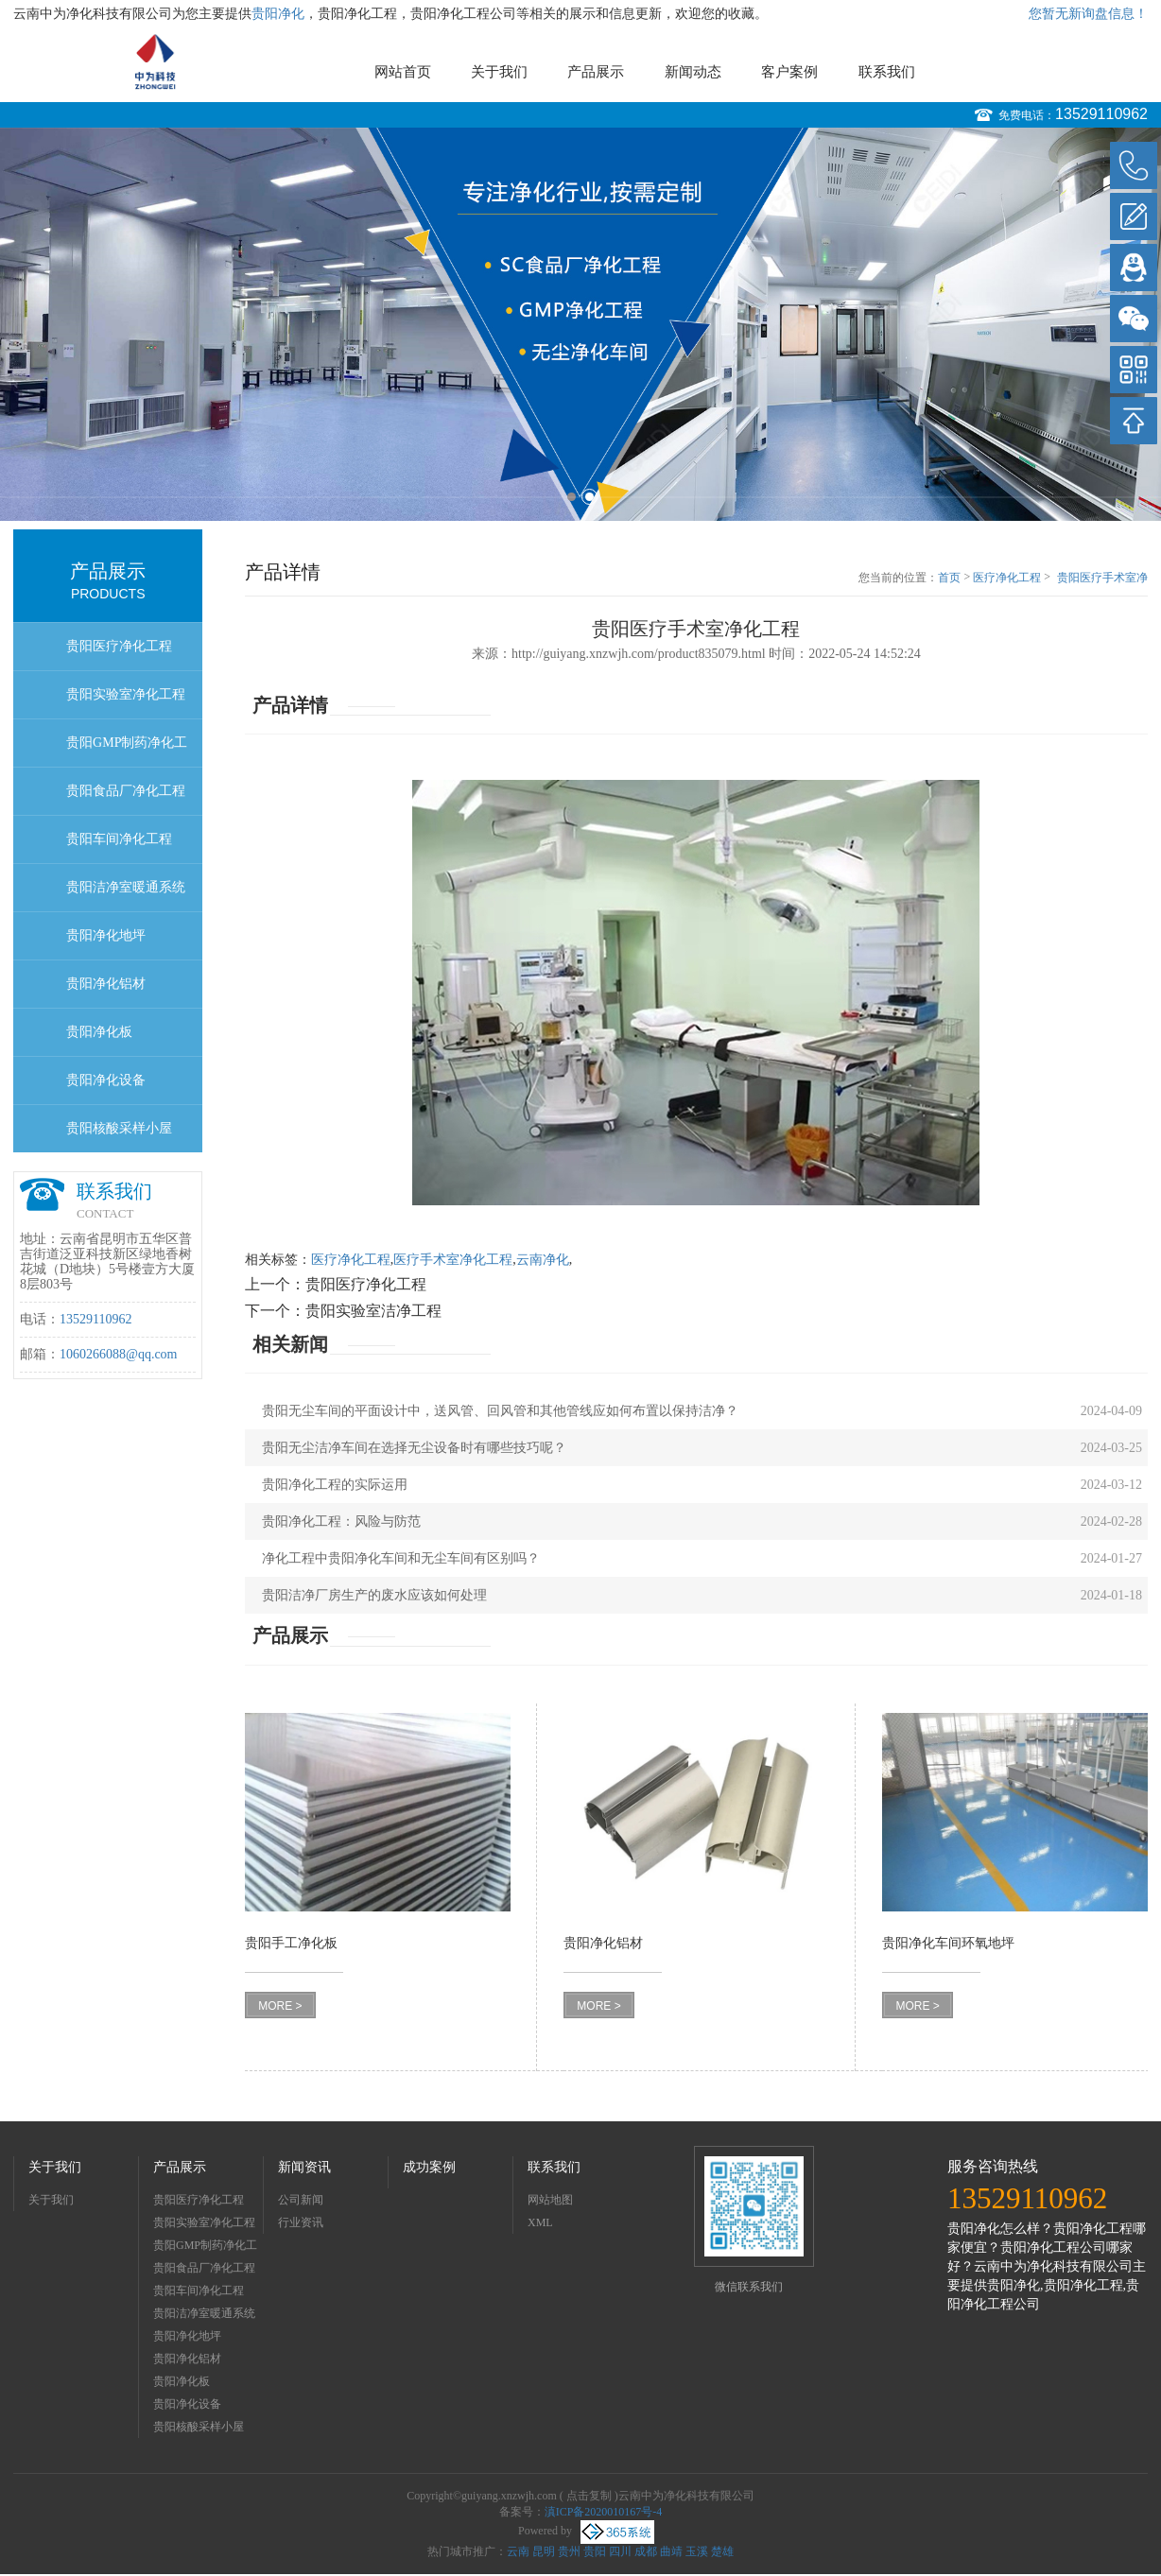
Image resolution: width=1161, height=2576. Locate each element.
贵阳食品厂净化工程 (125, 791)
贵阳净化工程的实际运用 (334, 1485)
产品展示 (595, 71)
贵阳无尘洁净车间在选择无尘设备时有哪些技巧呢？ (414, 1448)
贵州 (569, 2551)
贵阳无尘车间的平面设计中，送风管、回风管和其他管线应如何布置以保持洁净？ (500, 1411)
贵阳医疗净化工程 (119, 646)
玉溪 (696, 2551)
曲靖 (671, 2551)
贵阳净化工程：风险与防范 (341, 1521)
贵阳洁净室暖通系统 (125, 887)
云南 (518, 2551)
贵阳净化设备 (106, 1080)
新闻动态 (693, 71)
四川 (620, 2551)
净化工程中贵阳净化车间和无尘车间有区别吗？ (401, 1558)
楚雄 (722, 2551)
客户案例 (789, 71)
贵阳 (594, 2551)
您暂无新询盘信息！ (1088, 14)
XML (540, 2222)
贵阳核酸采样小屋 (119, 1128)
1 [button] (571, 497)
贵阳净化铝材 (106, 984)
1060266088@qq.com (119, 1354)
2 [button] (589, 497)
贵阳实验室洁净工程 (373, 1311)
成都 (645, 2551)
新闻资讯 (304, 2167)
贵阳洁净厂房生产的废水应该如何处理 (374, 1595)
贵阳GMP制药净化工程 (126, 751)
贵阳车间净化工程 (119, 839)
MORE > (280, 2006)
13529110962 (1101, 114)
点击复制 (589, 2495)
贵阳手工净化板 (291, 1943)
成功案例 (429, 2167)
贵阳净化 (277, 14)
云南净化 (542, 1260)
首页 (949, 577)
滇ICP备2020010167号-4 (604, 2511)
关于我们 (499, 71)
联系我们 (886, 71)
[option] (580, 324)
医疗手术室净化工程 (452, 1260)
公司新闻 (300, 2199)
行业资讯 (300, 2222)
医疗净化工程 (1007, 577)
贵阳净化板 (99, 1032)
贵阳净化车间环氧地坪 (948, 1943)
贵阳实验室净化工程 (125, 694)
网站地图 (550, 2199)
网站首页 (402, 71)
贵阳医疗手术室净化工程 (1102, 578)
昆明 (543, 2551)
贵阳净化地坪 (106, 935)
